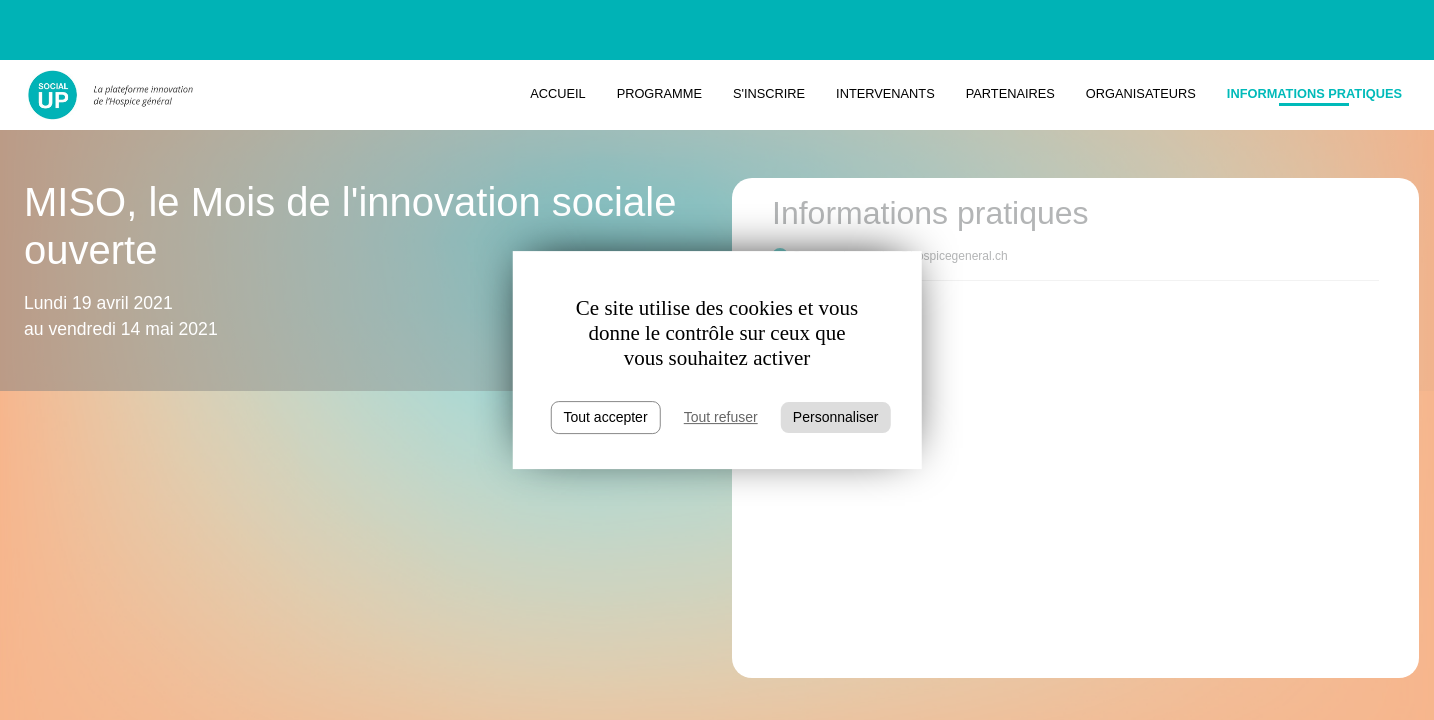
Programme (659, 93)
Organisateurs (1141, 93)
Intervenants (885, 93)
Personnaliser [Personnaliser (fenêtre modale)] (836, 417)
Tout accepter (606, 417)
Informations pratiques (1314, 93)
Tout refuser (721, 417)
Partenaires (1010, 93)
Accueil (557, 93)
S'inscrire (769, 93)
